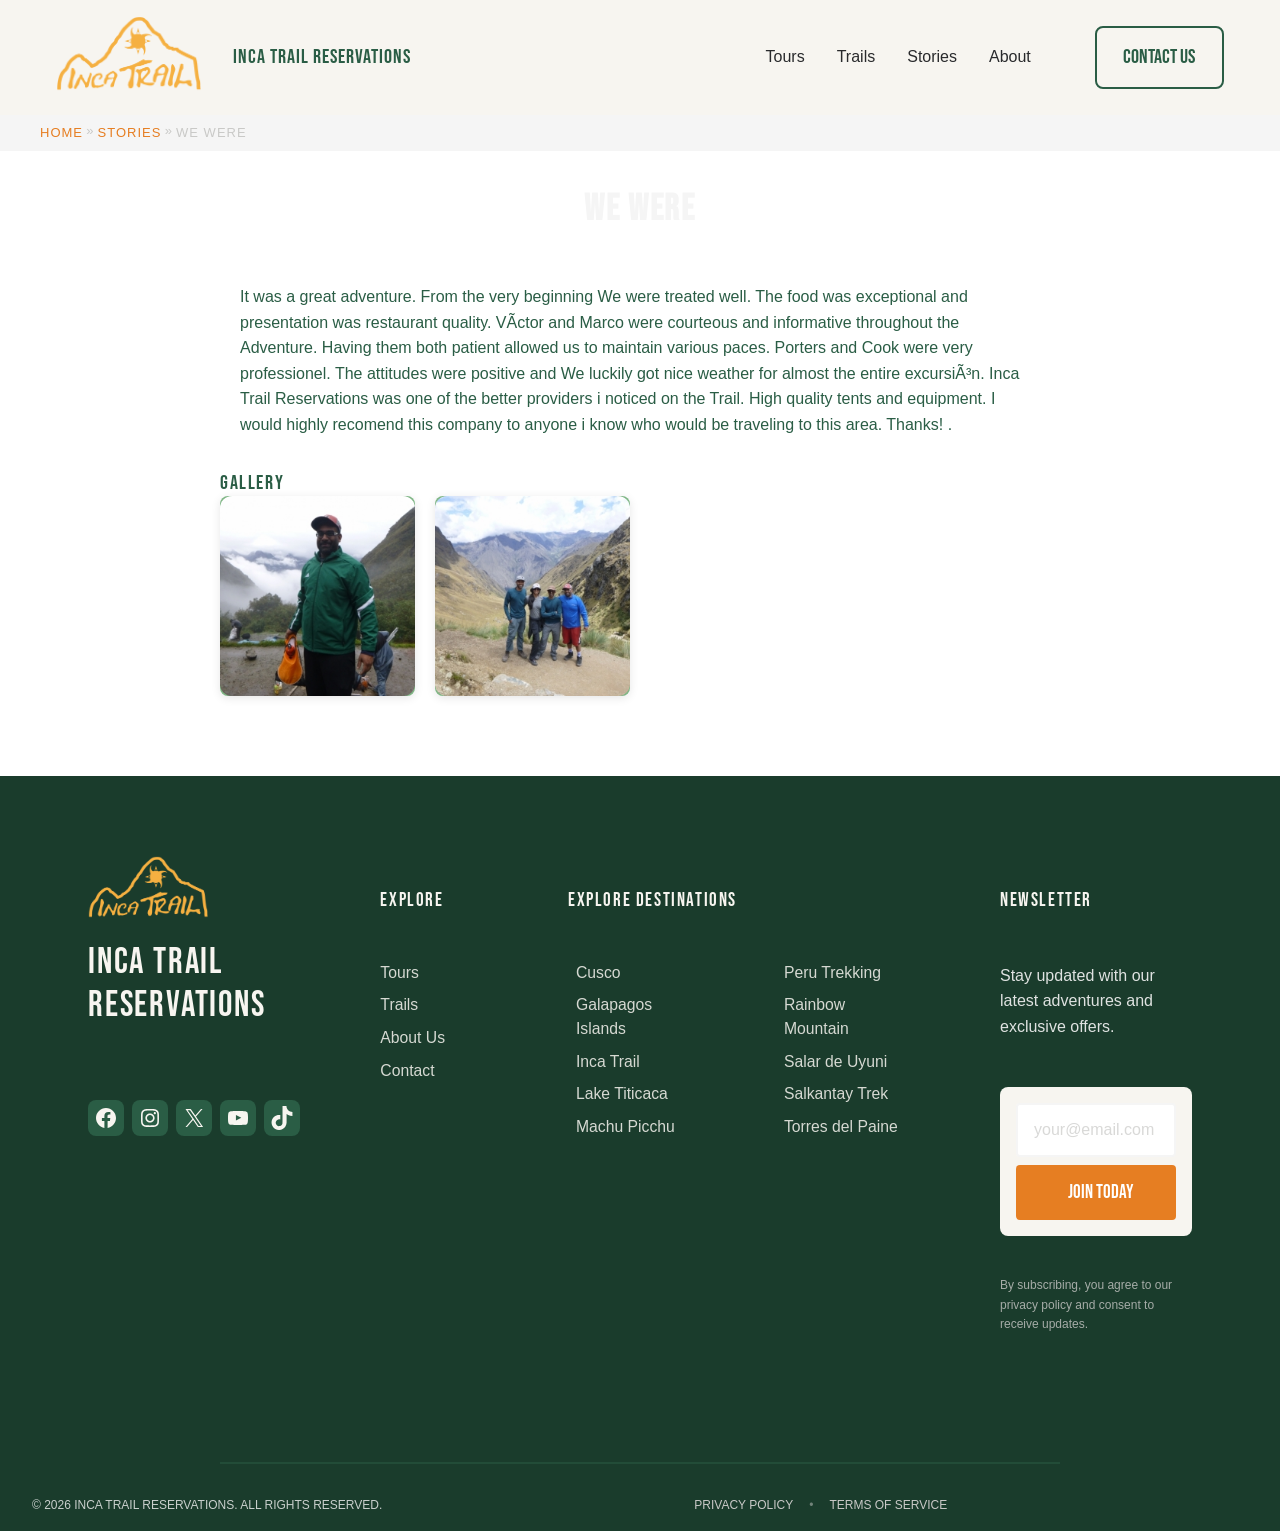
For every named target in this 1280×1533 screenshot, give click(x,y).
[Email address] (1096, 1131)
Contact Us (1159, 57)
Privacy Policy (743, 1507)
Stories (130, 132)
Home (61, 132)
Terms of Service (888, 1507)
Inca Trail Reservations (322, 57)
